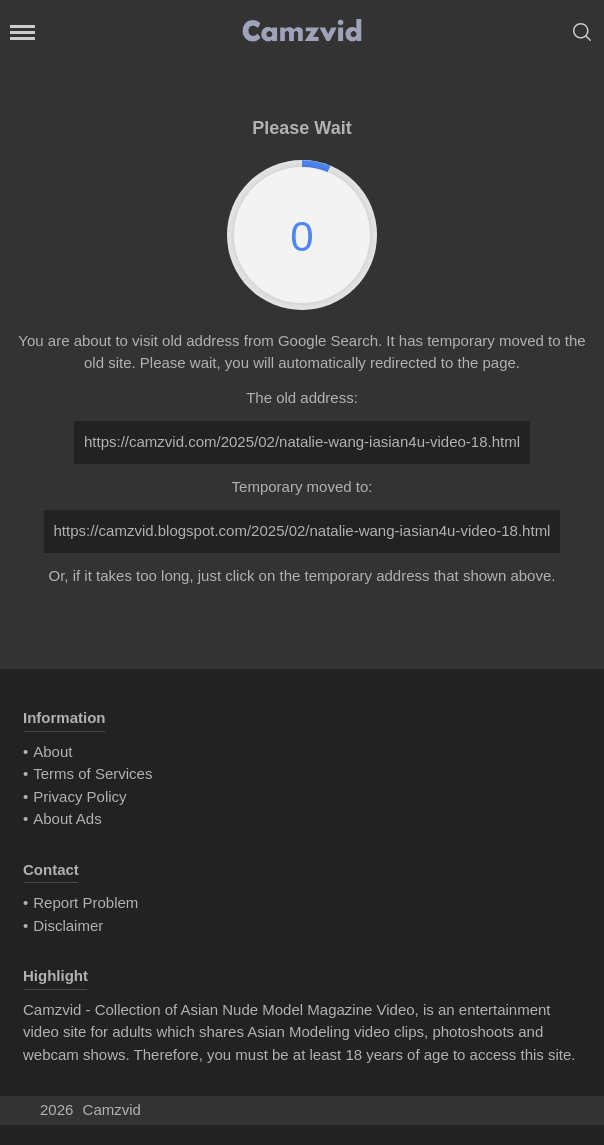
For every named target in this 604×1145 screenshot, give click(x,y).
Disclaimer (68, 925)
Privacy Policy (79, 796)
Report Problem (85, 902)
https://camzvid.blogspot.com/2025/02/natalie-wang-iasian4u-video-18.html (302, 530)
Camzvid (112, 1109)
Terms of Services (92, 773)
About (52, 751)
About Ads (67, 818)
